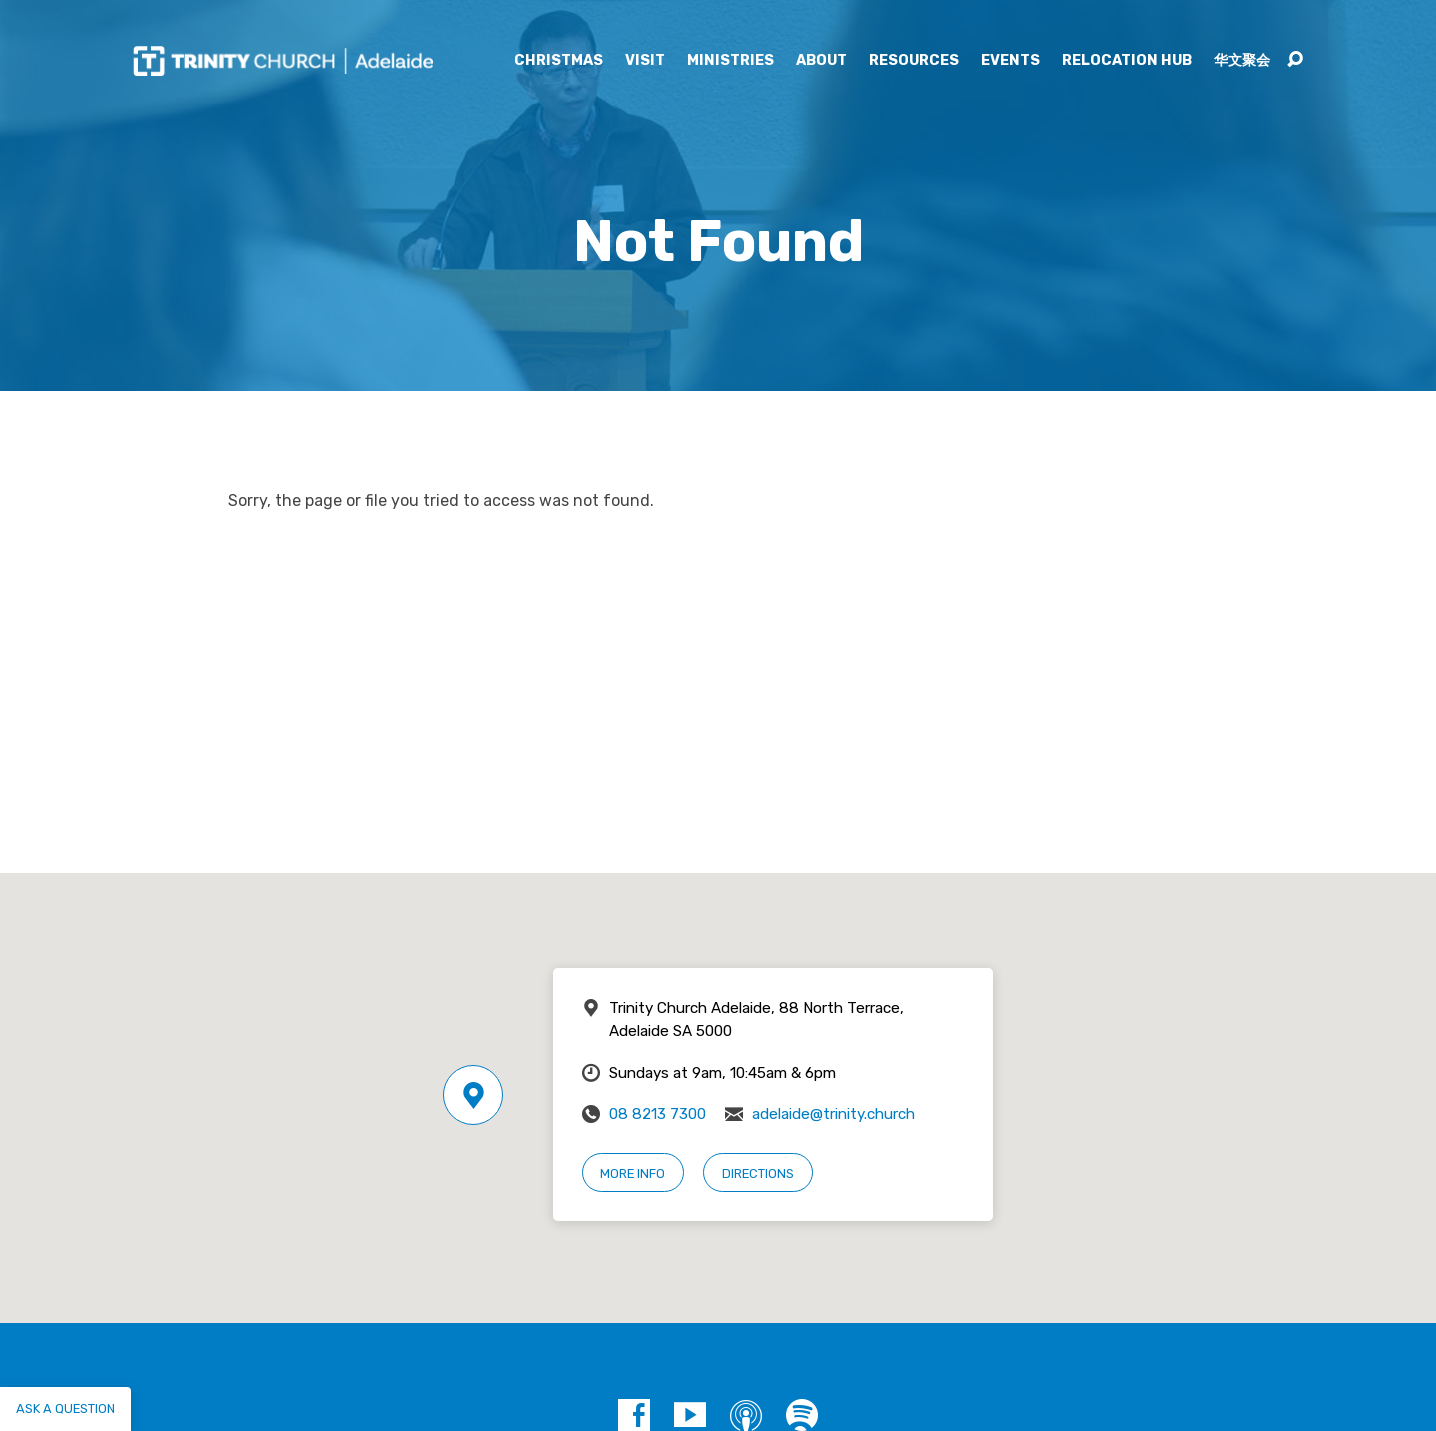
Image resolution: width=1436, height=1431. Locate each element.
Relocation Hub (1127, 61)
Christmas (558, 61)
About (821, 61)
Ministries (730, 61)
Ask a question (65, 1408)
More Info (632, 1173)
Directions (758, 1173)
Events (1010, 61)
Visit (645, 61)
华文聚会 (1242, 61)
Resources (914, 61)
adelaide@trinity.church (833, 1114)
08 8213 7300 (657, 1114)
